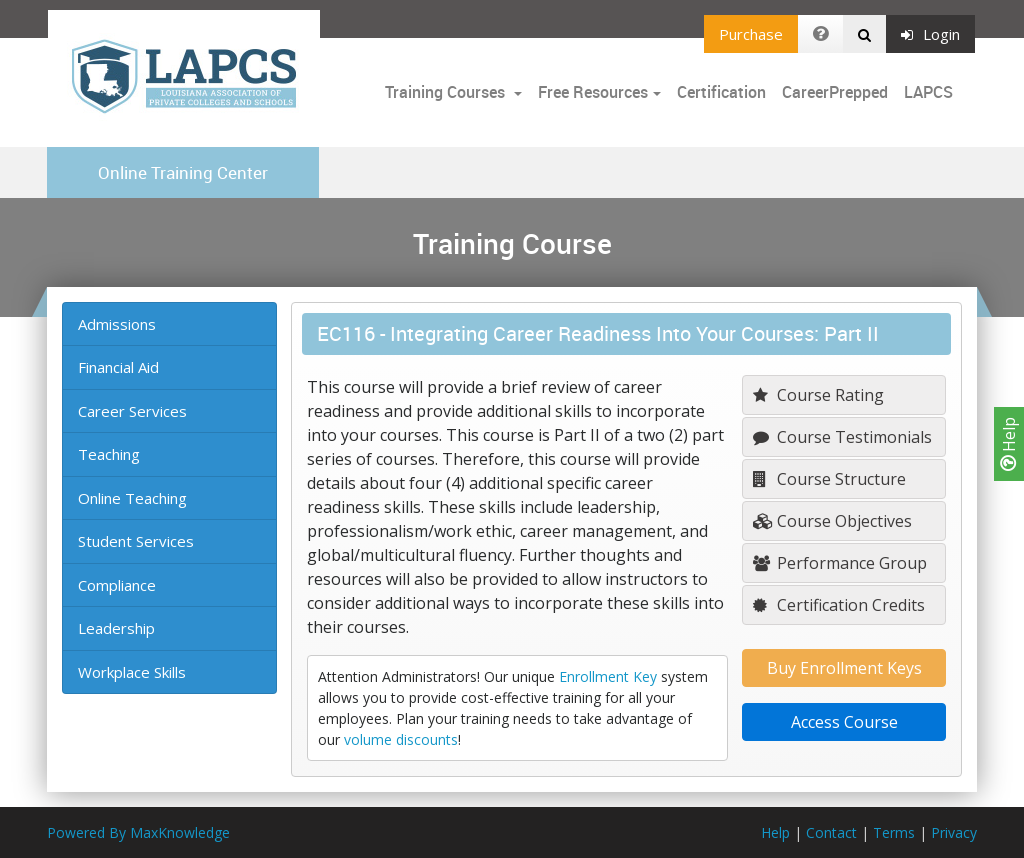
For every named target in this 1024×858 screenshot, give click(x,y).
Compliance (117, 585)
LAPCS (928, 92)
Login (930, 34)
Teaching (109, 454)
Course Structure (829, 479)
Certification (721, 92)
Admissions (117, 324)
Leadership (116, 628)
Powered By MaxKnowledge (138, 832)
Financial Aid (118, 367)
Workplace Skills (132, 672)
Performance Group (840, 563)
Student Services (136, 541)
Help (1009, 444)
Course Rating (818, 395)
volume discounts (401, 739)
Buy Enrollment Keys (844, 668)
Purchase (751, 34)
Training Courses (447, 92)
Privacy (954, 832)
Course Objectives (832, 521)
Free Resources (593, 92)
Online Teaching (132, 498)
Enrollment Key (608, 676)
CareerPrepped (835, 92)
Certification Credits (839, 605)
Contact (831, 832)
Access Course (844, 722)
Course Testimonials (842, 437)
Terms (894, 832)
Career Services (132, 411)
